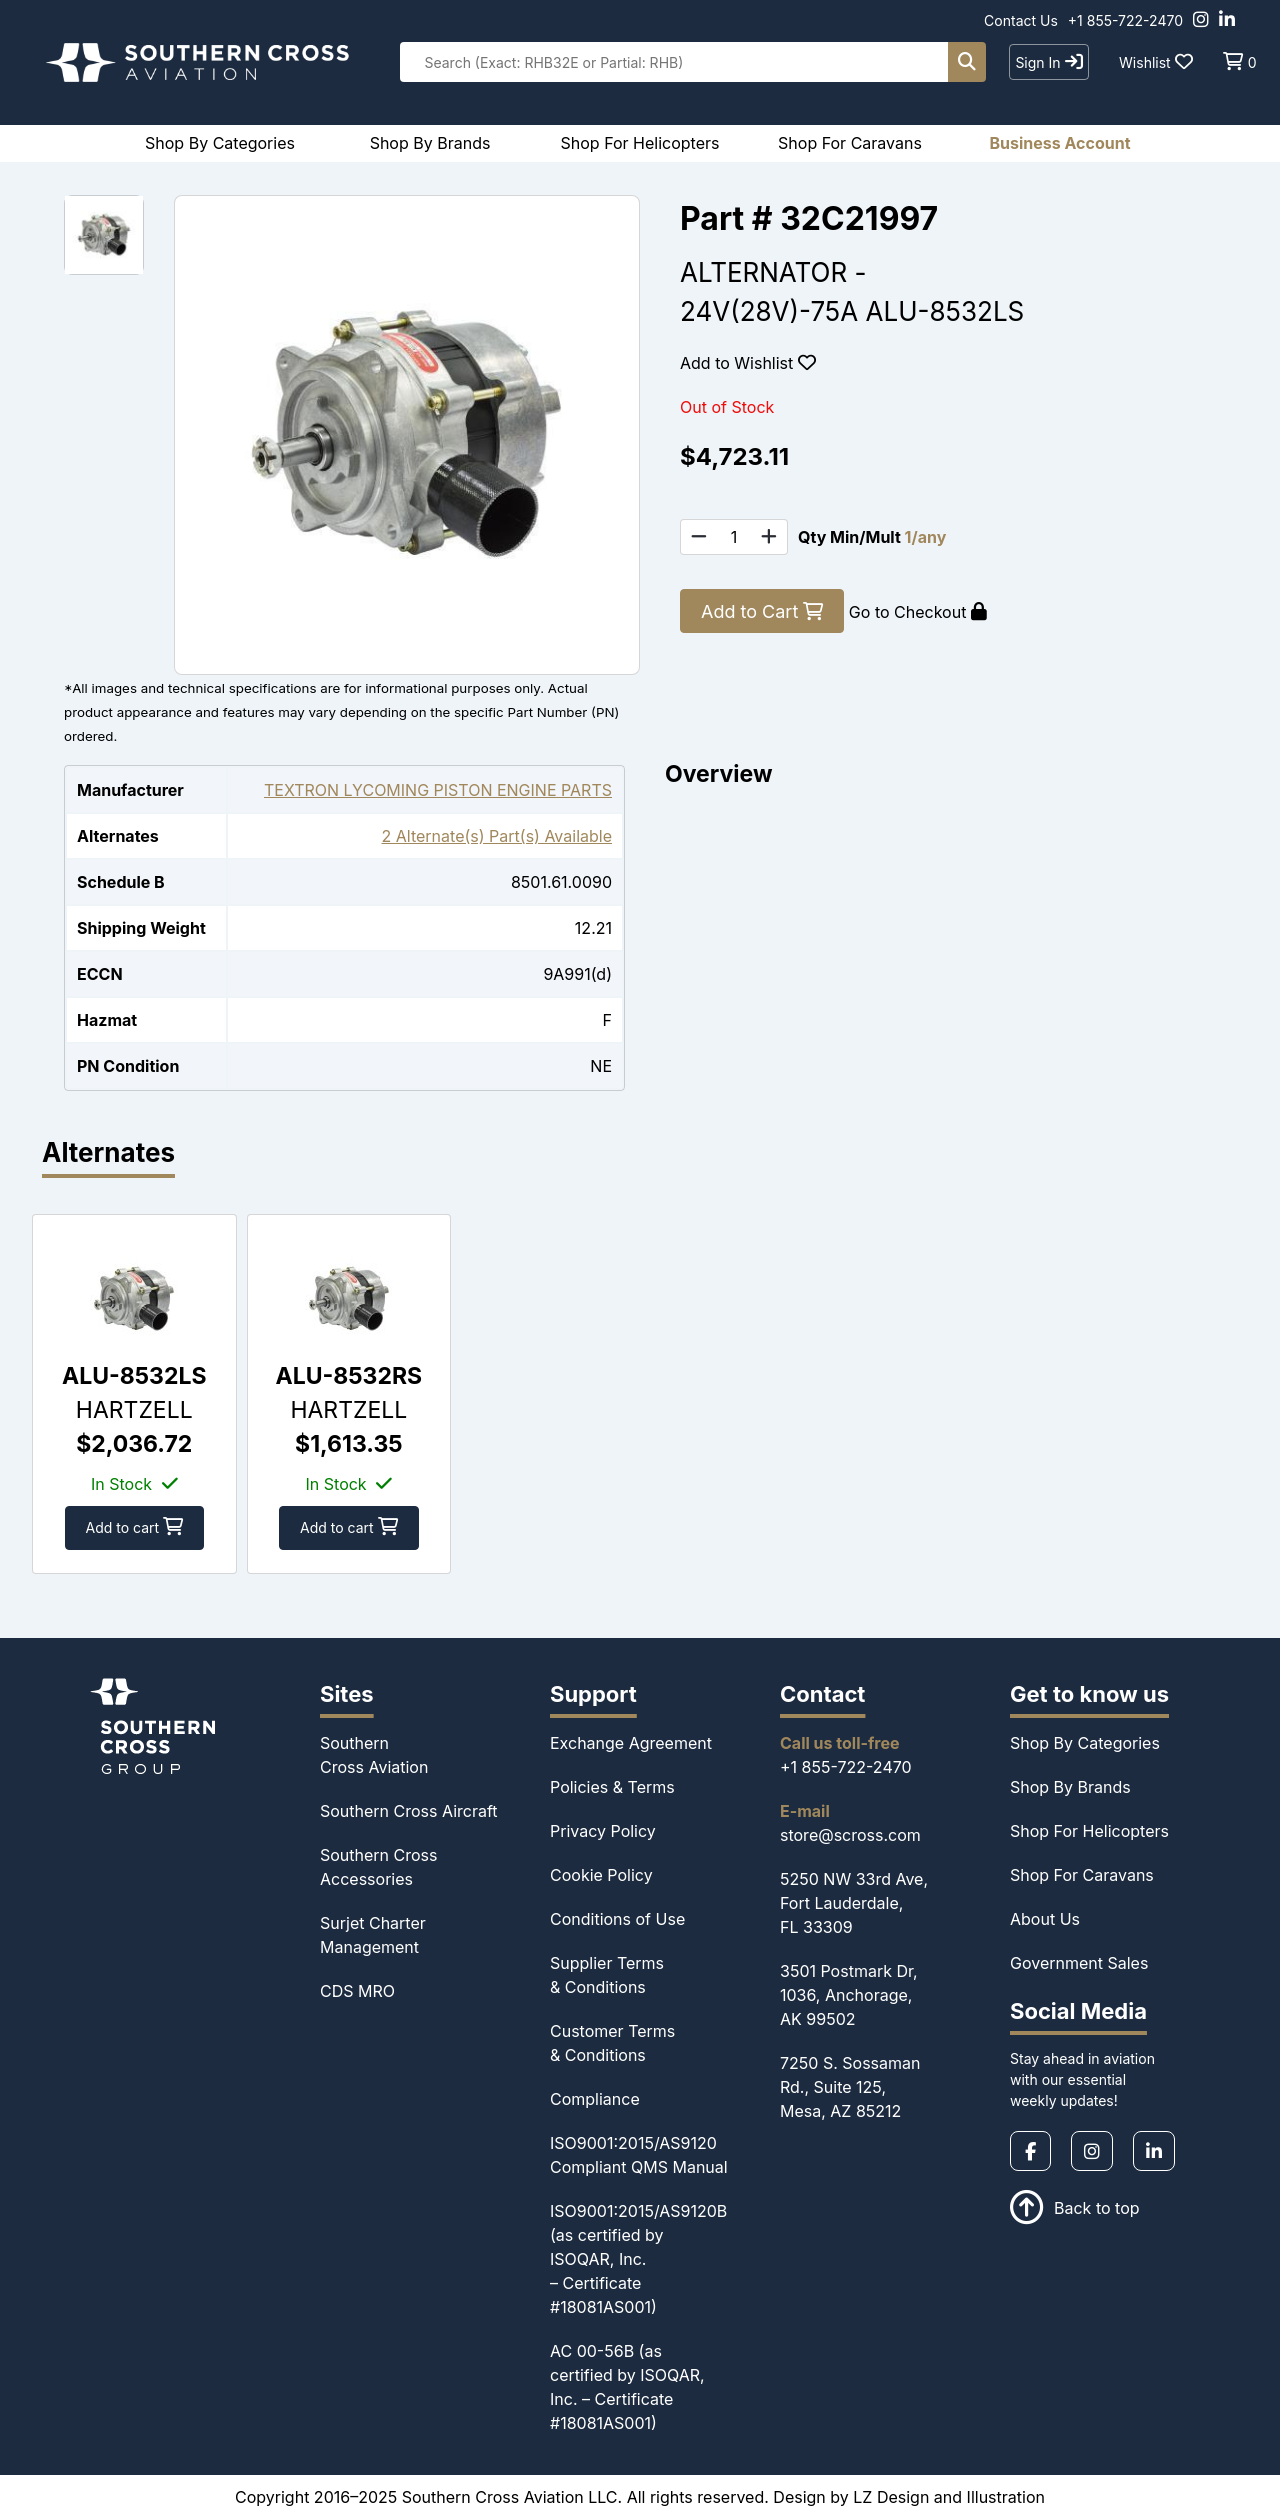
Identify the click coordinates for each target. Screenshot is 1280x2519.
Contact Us (1021, 20)
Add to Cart (762, 611)
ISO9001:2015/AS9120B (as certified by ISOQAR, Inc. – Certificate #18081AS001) (638, 2259)
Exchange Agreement (631, 1743)
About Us (1045, 1919)
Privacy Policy (603, 1831)
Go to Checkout (918, 612)
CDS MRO (357, 1991)
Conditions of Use (617, 1919)
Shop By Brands (1070, 1787)
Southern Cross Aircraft (409, 1811)
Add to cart (135, 1527)
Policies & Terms (612, 1787)
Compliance (595, 2099)
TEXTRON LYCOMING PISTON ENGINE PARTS (438, 790)
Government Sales (1079, 1963)
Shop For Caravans (1082, 1875)
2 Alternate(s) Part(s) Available (497, 836)
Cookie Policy (601, 1875)
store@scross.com (850, 1835)
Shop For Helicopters (1089, 1831)
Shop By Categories (1085, 1743)
